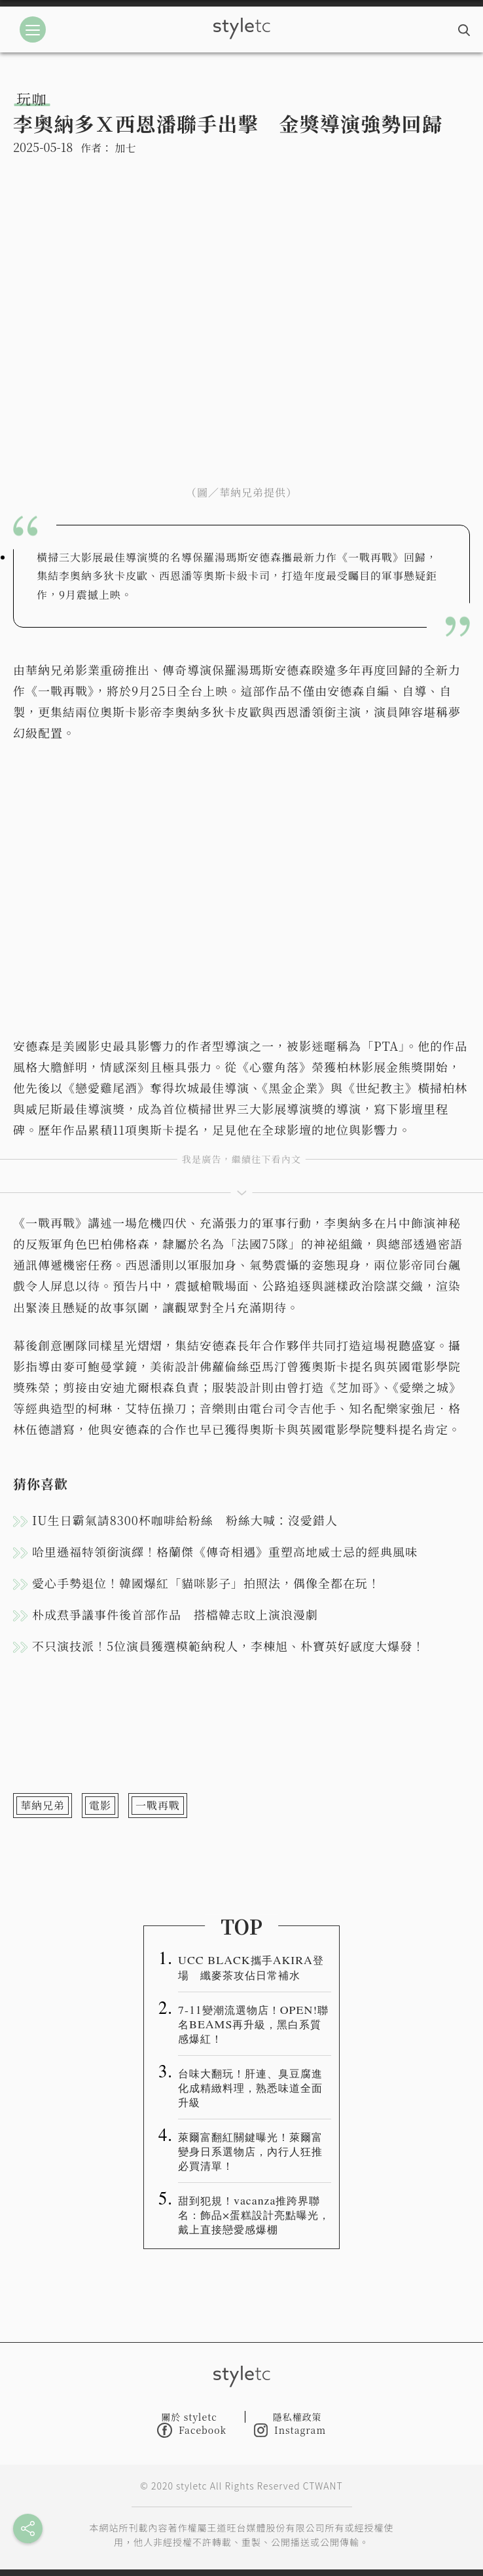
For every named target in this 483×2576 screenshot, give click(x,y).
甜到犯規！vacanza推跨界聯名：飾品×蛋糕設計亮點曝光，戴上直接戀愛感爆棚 (254, 2214)
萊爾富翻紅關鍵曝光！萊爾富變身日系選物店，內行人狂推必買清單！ (250, 2151)
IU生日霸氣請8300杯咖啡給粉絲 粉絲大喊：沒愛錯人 (185, 1519)
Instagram (290, 2430)
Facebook (191, 2430)
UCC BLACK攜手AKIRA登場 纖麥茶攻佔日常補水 (251, 1966)
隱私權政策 (297, 2416)
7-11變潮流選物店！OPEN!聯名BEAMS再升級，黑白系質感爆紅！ (253, 2024)
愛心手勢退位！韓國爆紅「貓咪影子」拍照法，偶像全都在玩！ (206, 1582)
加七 (125, 147)
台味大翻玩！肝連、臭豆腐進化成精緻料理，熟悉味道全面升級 (250, 2087)
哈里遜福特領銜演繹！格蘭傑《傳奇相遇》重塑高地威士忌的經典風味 (225, 1551)
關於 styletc (189, 2416)
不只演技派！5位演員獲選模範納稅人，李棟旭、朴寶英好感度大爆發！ (228, 1645)
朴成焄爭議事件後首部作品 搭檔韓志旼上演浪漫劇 (175, 1614)
